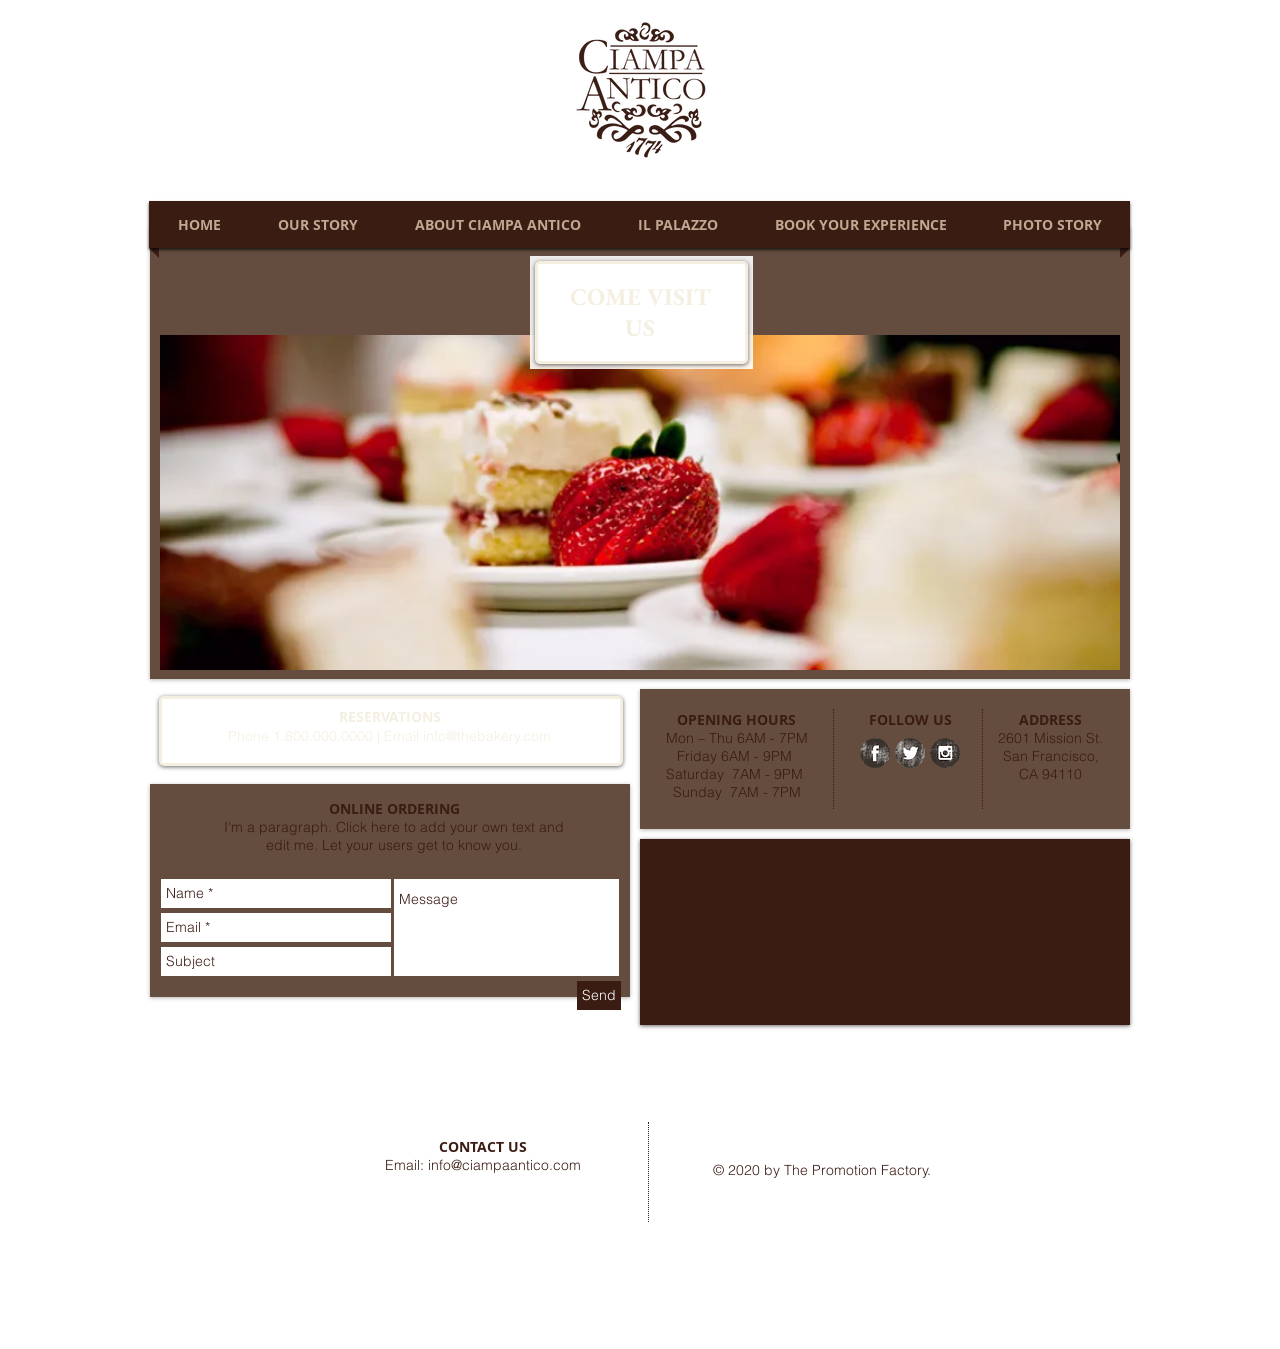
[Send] (599, 995)
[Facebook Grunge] (875, 753)
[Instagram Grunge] (945, 753)
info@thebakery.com (487, 736)
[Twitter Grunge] (910, 753)
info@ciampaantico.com (504, 1165)
